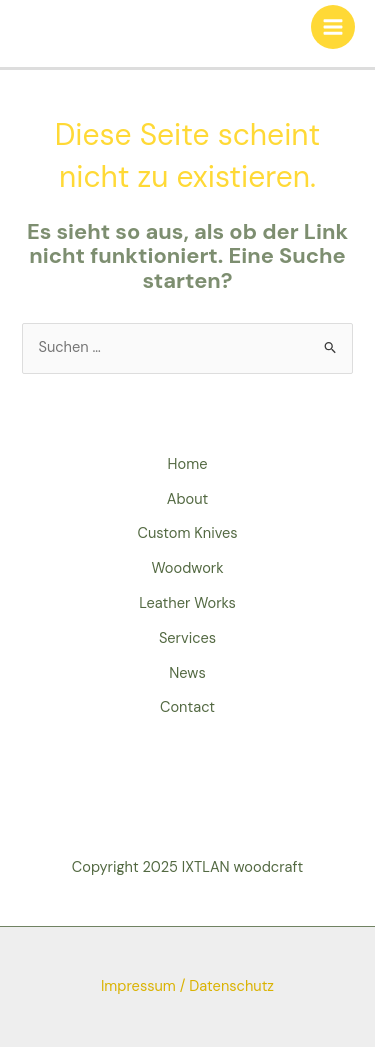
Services (187, 638)
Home (188, 464)
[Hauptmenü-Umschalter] (333, 27)
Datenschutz (231, 986)
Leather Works (187, 603)
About (188, 499)
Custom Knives (187, 533)
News (187, 673)
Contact (187, 707)
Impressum (138, 986)
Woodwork (187, 568)
